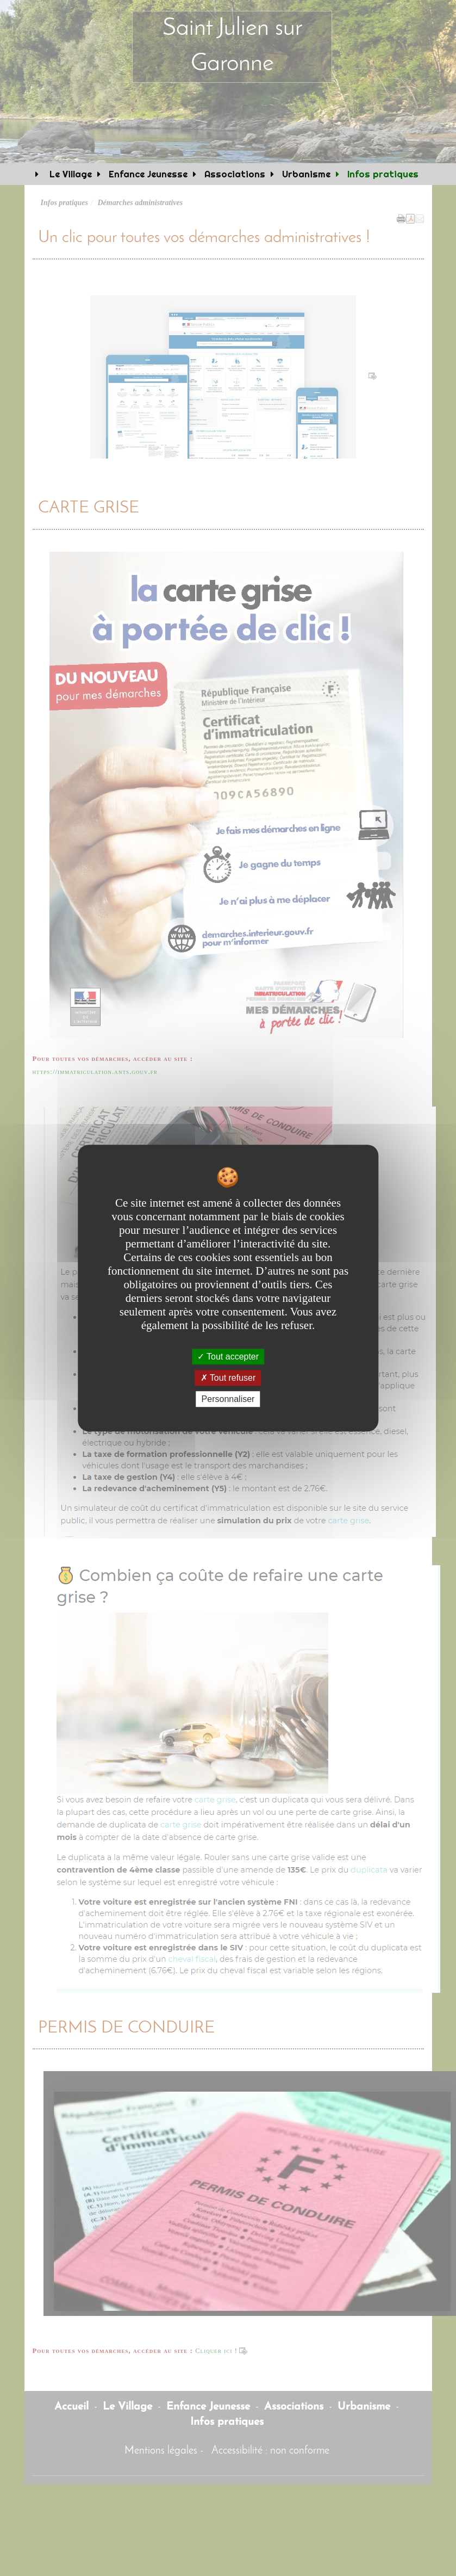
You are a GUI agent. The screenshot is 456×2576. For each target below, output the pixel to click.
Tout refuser (228, 1377)
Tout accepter (228, 1356)
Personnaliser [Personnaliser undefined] (228, 1399)
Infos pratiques (382, 174)
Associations (234, 174)
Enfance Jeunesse (148, 174)
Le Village (69, 174)
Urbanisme (306, 174)
